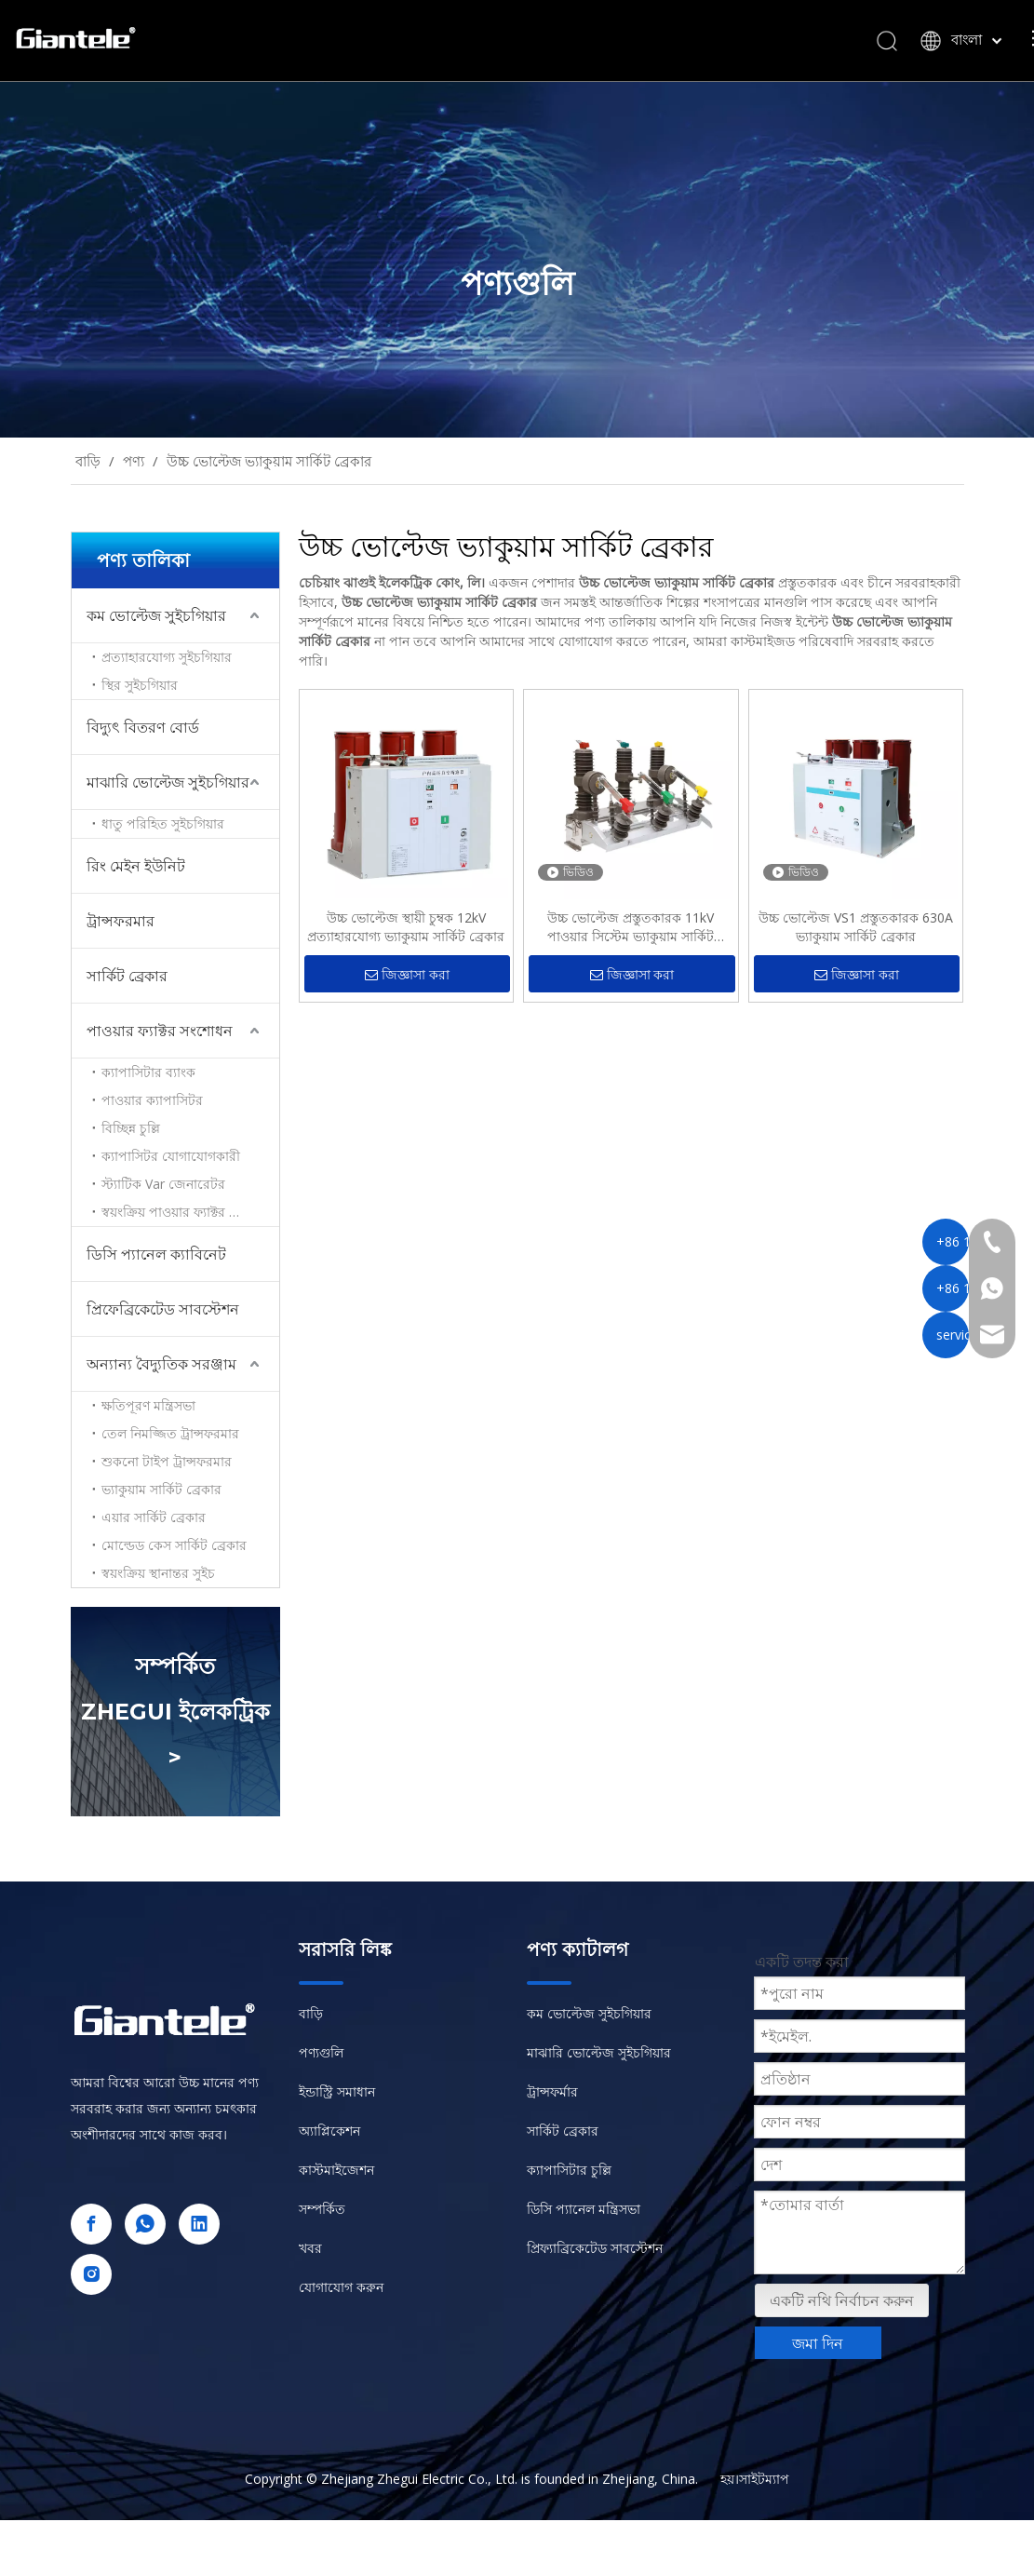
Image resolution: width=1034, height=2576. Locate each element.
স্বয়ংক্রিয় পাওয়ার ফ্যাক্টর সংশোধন (188, 1212)
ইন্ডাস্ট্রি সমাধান (337, 2091)
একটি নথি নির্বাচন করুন (842, 2300)
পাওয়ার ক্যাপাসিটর (152, 1100)
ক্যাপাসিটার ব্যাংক (148, 1072)
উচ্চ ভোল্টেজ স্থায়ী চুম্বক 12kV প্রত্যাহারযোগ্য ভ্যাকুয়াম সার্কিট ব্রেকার (405, 927)
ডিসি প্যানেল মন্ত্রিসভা (583, 2209)
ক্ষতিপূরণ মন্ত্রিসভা (148, 1405)
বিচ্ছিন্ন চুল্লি (130, 1128)
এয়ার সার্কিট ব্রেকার (153, 1517)
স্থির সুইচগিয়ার (139, 685)
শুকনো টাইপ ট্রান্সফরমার (166, 1461)
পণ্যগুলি (321, 2052)
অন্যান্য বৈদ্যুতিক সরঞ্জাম (161, 1364)
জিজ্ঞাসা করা (407, 975)
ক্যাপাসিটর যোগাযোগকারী (170, 1156)
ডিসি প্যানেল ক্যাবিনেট (156, 1254)
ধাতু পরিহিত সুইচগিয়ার (162, 823)
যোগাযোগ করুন (341, 2287)
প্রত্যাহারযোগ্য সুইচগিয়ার (166, 657)
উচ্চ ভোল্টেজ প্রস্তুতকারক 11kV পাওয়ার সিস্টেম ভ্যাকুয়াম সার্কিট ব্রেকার (630, 927)
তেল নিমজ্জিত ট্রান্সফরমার (170, 1433)
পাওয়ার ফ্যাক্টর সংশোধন (160, 1030)
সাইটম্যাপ (764, 2479)
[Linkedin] (199, 2224)
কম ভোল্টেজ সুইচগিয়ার (156, 615)
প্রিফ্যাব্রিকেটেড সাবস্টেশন (595, 2248)
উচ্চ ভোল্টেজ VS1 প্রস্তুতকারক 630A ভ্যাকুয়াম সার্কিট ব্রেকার (856, 927)
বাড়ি (311, 2013)
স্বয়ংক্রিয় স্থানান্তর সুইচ (158, 1573)
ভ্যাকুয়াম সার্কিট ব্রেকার (161, 1489)
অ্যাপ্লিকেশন (329, 2130)
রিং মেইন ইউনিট (136, 866)
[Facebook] (91, 2224)
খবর (310, 2248)
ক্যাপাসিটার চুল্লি (569, 2169)
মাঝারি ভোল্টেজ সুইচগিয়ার (168, 782)
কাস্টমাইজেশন (336, 2169)
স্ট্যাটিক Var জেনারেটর (163, 1184)
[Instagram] (91, 2274)
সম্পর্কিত (322, 2209)
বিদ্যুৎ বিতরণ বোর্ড (143, 727)
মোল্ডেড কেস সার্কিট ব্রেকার (174, 1545)
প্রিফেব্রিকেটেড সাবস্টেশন (163, 1309)
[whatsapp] (145, 2224)
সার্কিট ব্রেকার (127, 975)
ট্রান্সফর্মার (552, 2091)
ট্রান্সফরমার (120, 920)
